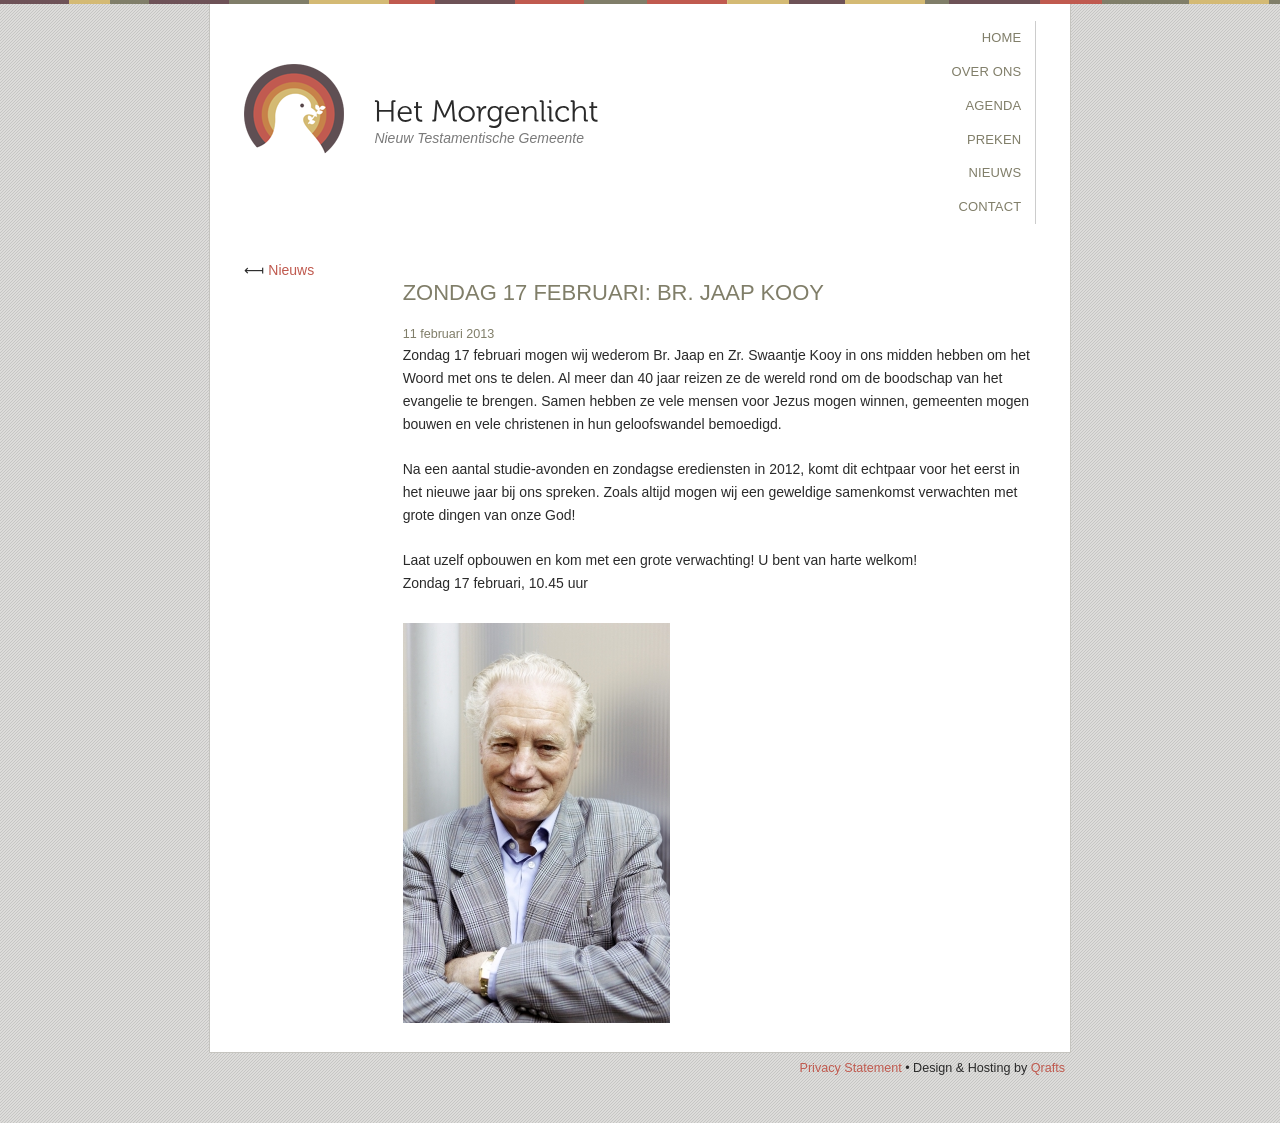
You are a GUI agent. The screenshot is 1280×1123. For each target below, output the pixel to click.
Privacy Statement (850, 1068)
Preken (994, 139)
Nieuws (994, 172)
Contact (989, 206)
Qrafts (1048, 1068)
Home (1002, 37)
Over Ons (987, 71)
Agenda (994, 105)
